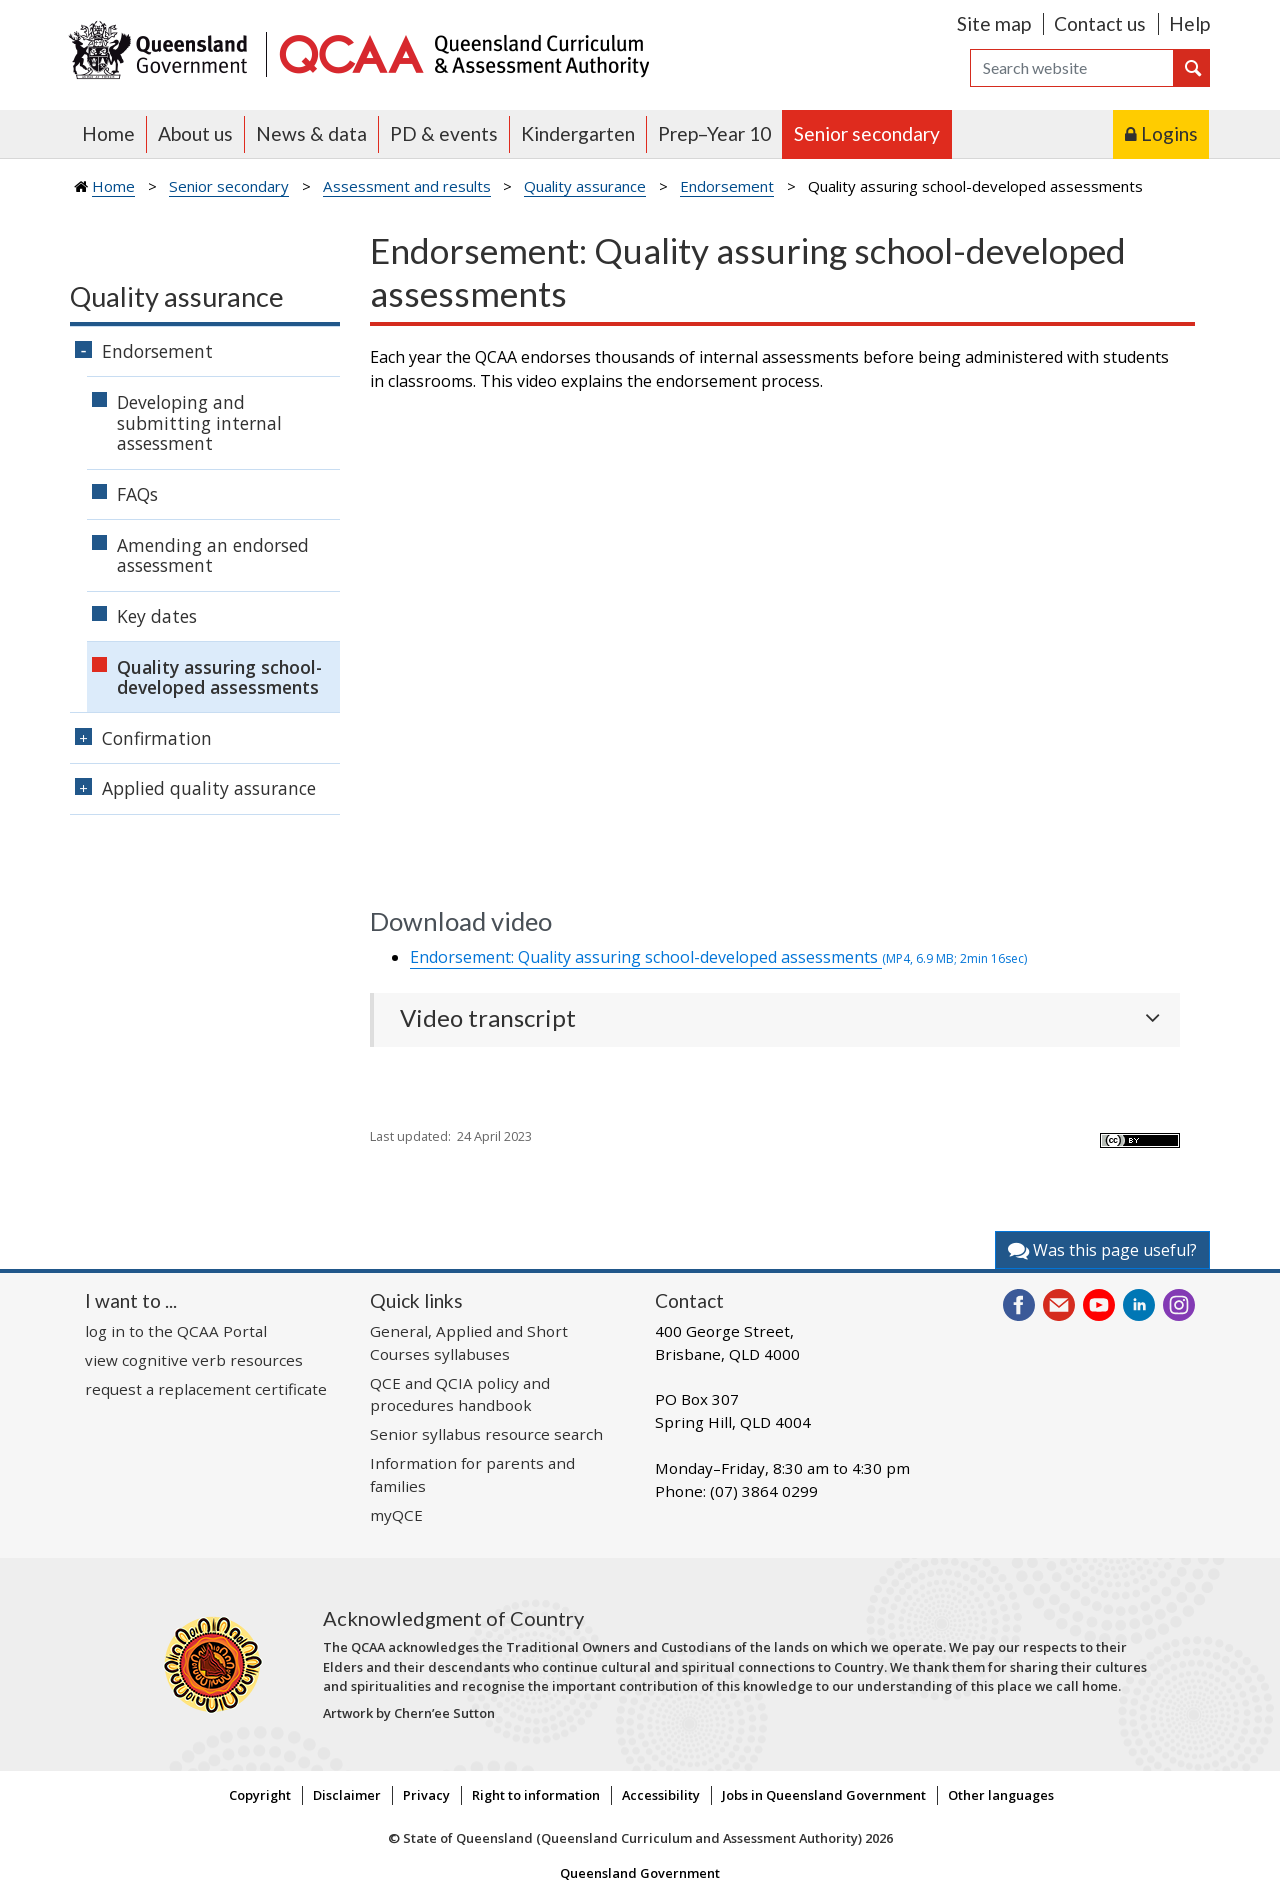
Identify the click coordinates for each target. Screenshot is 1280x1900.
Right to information (536, 1795)
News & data (311, 133)
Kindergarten (578, 133)
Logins (1169, 133)
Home (108, 133)
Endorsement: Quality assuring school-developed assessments (718, 957)
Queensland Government (640, 1873)
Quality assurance (585, 186)
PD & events (444, 133)
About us (195, 133)
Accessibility (661, 1795)
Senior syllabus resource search (486, 1434)
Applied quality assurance (209, 788)
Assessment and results (407, 186)
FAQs (137, 494)
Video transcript (488, 1018)
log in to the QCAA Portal (176, 1331)
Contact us (1100, 23)
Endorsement (727, 186)
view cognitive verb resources (194, 1360)
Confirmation (157, 738)
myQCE (396, 1515)
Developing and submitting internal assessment (199, 423)
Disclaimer (347, 1795)
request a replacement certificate (206, 1389)
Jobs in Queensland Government (824, 1795)
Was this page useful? (1102, 1250)
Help (1189, 23)
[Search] (1072, 68)
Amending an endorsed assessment (213, 555)
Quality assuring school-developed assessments (219, 677)
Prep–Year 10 (714, 133)
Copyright (260, 1795)
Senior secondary (867, 133)
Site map (994, 23)
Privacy (426, 1795)
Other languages (1001, 1795)
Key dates (157, 616)
